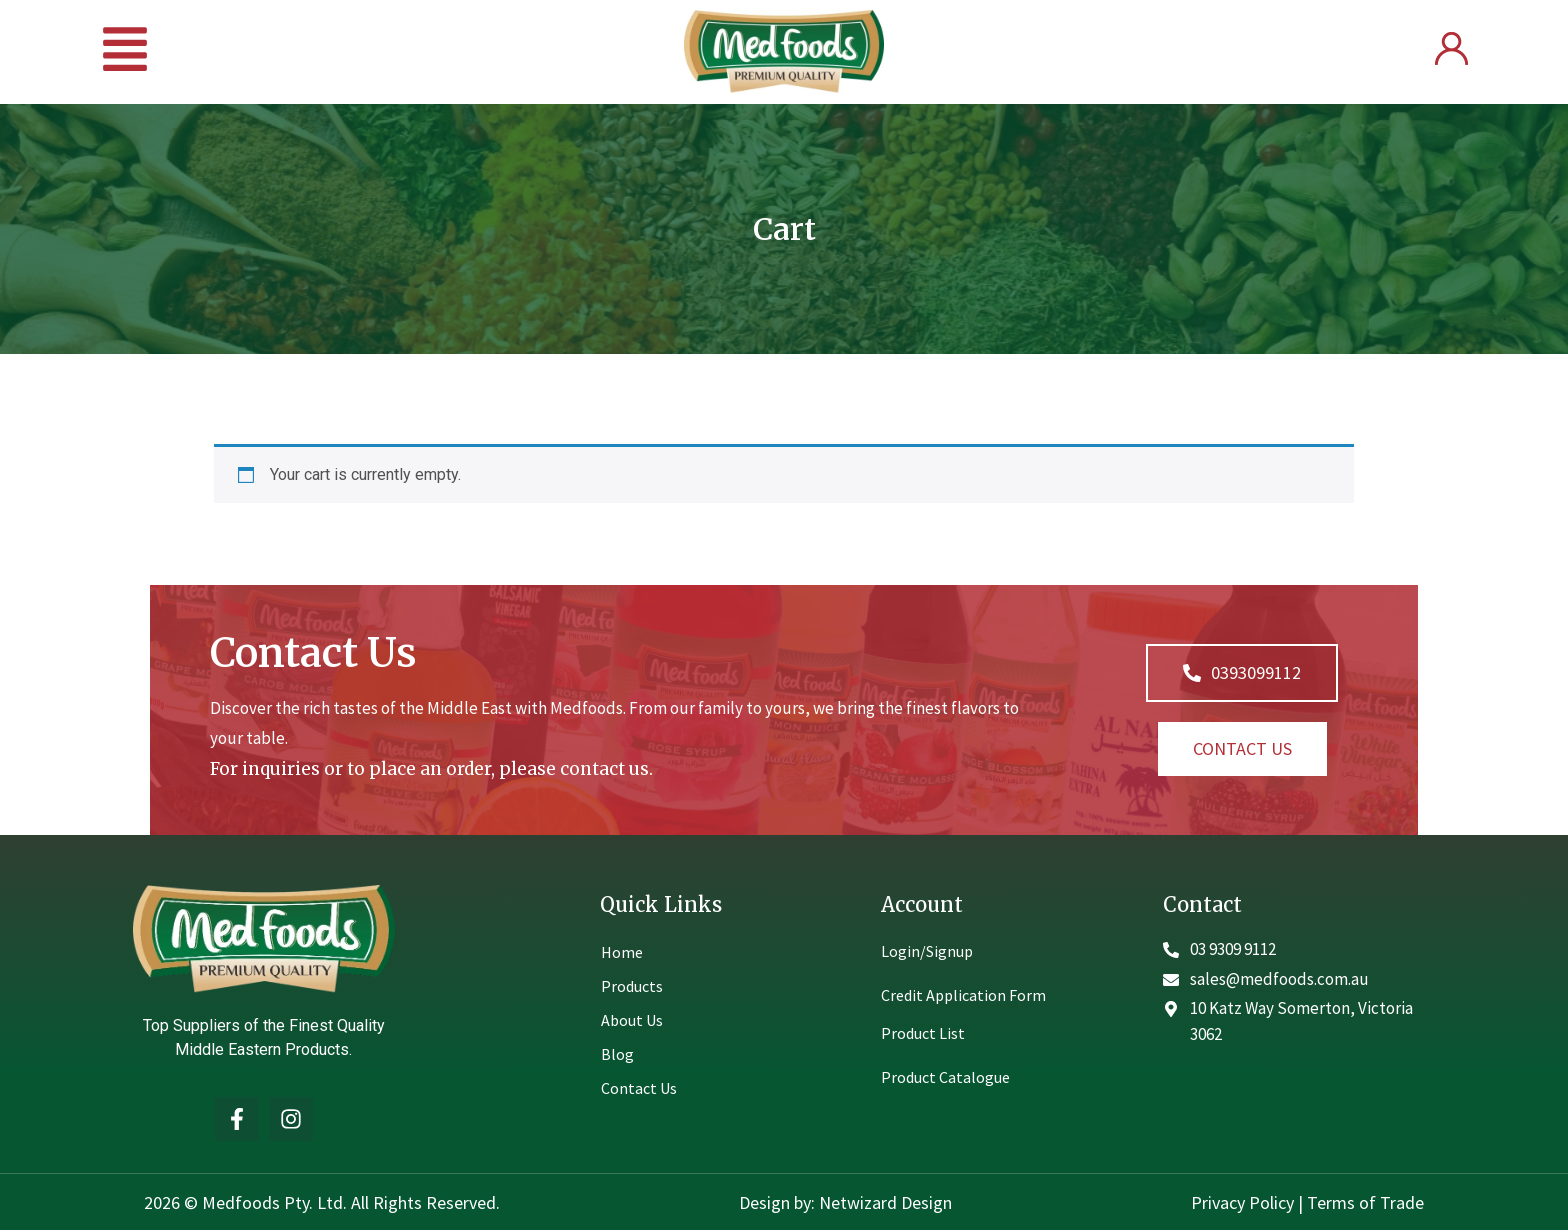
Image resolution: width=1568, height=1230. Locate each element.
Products (632, 986)
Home (622, 952)
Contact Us (639, 1088)
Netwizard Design (883, 1202)
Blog (617, 1054)
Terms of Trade (1365, 1202)
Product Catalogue (945, 1077)
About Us (632, 1020)
